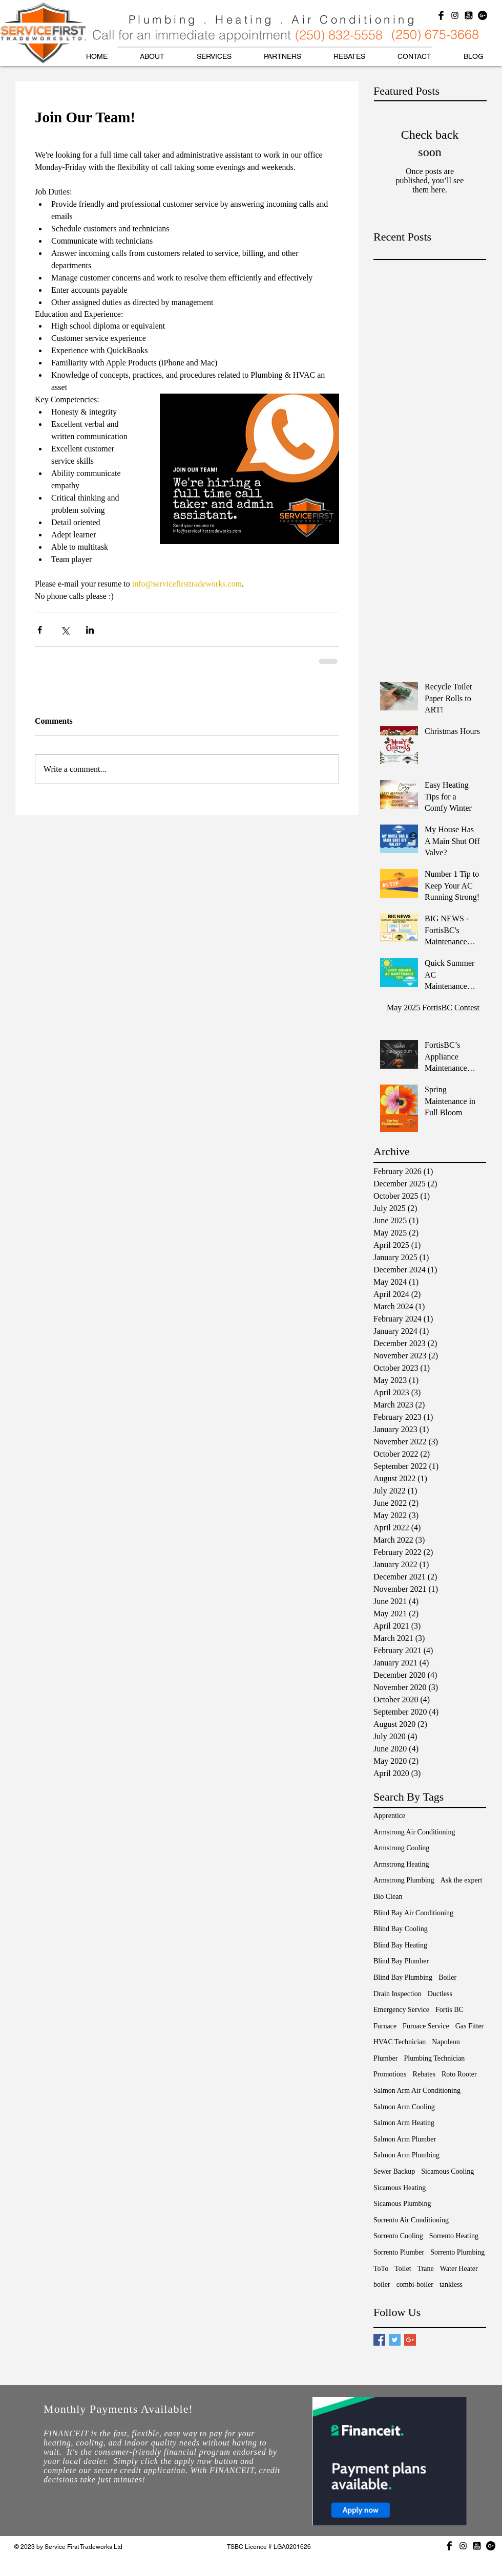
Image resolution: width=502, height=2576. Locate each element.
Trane (425, 2268)
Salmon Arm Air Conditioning (417, 2090)
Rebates (424, 2074)
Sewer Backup (394, 2171)
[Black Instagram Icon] (454, 15)
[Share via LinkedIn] (90, 630)
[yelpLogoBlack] (468, 15)
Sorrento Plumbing (457, 2252)
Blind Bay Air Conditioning (413, 1913)
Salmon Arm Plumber (404, 2139)
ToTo (380, 2268)
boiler (381, 2284)
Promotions (390, 2074)
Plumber (385, 2058)
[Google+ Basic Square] (410, 2340)
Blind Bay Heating (400, 1945)
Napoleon (445, 2042)
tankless (451, 2284)
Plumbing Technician (434, 2058)
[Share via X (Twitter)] (65, 630)
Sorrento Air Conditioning (411, 2220)
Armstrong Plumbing (403, 1880)
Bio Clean (387, 1896)
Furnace (384, 2026)
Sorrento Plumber (398, 2252)
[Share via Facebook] (40, 630)
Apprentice (389, 1816)
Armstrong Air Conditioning (414, 1832)
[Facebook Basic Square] (379, 2340)
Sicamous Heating (399, 2188)
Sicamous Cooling (447, 2171)
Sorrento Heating (453, 2236)
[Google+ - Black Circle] (482, 15)
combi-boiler (414, 2284)
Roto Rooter (459, 2074)
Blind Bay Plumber (401, 1961)
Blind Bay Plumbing (402, 1977)
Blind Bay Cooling (400, 1929)
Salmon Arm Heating (403, 2123)
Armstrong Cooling (401, 1848)
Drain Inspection (397, 1994)
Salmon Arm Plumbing (406, 2155)
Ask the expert (462, 1880)
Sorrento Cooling (398, 2236)
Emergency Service (401, 2010)
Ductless (440, 1994)
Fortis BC (449, 2010)
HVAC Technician (399, 2042)
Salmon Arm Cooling (404, 2107)
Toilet (402, 2268)
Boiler (447, 1977)
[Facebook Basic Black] (441, 15)
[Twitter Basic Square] (395, 2340)
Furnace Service (426, 2026)
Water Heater (459, 2268)
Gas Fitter (469, 2026)
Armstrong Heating (401, 1864)
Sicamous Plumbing (402, 2203)
